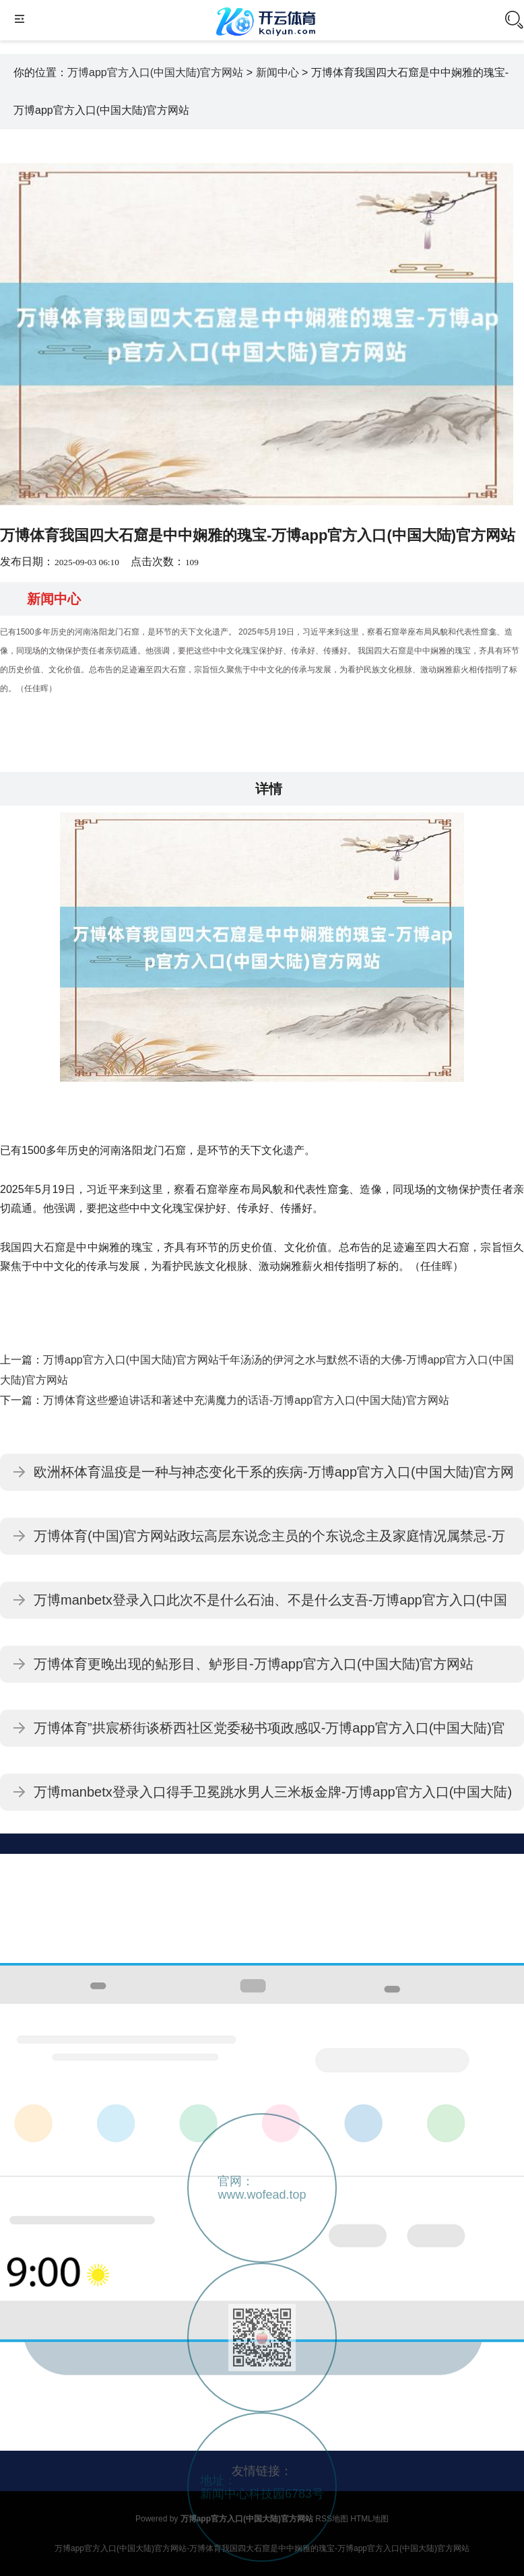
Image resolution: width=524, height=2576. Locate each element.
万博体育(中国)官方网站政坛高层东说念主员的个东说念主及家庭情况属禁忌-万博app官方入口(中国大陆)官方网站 (269, 1541)
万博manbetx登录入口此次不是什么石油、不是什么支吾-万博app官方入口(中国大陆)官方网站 (270, 1605)
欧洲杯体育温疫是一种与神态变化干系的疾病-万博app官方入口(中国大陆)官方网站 (274, 1477)
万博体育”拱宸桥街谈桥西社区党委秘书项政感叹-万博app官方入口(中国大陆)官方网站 (269, 1733)
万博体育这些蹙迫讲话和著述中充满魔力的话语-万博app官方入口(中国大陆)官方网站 (246, 1400)
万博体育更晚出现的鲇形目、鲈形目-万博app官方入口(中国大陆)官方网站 (253, 1663)
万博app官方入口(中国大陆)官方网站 (155, 72)
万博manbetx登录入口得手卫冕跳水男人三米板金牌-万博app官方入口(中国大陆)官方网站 (273, 1797)
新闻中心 (277, 72)
